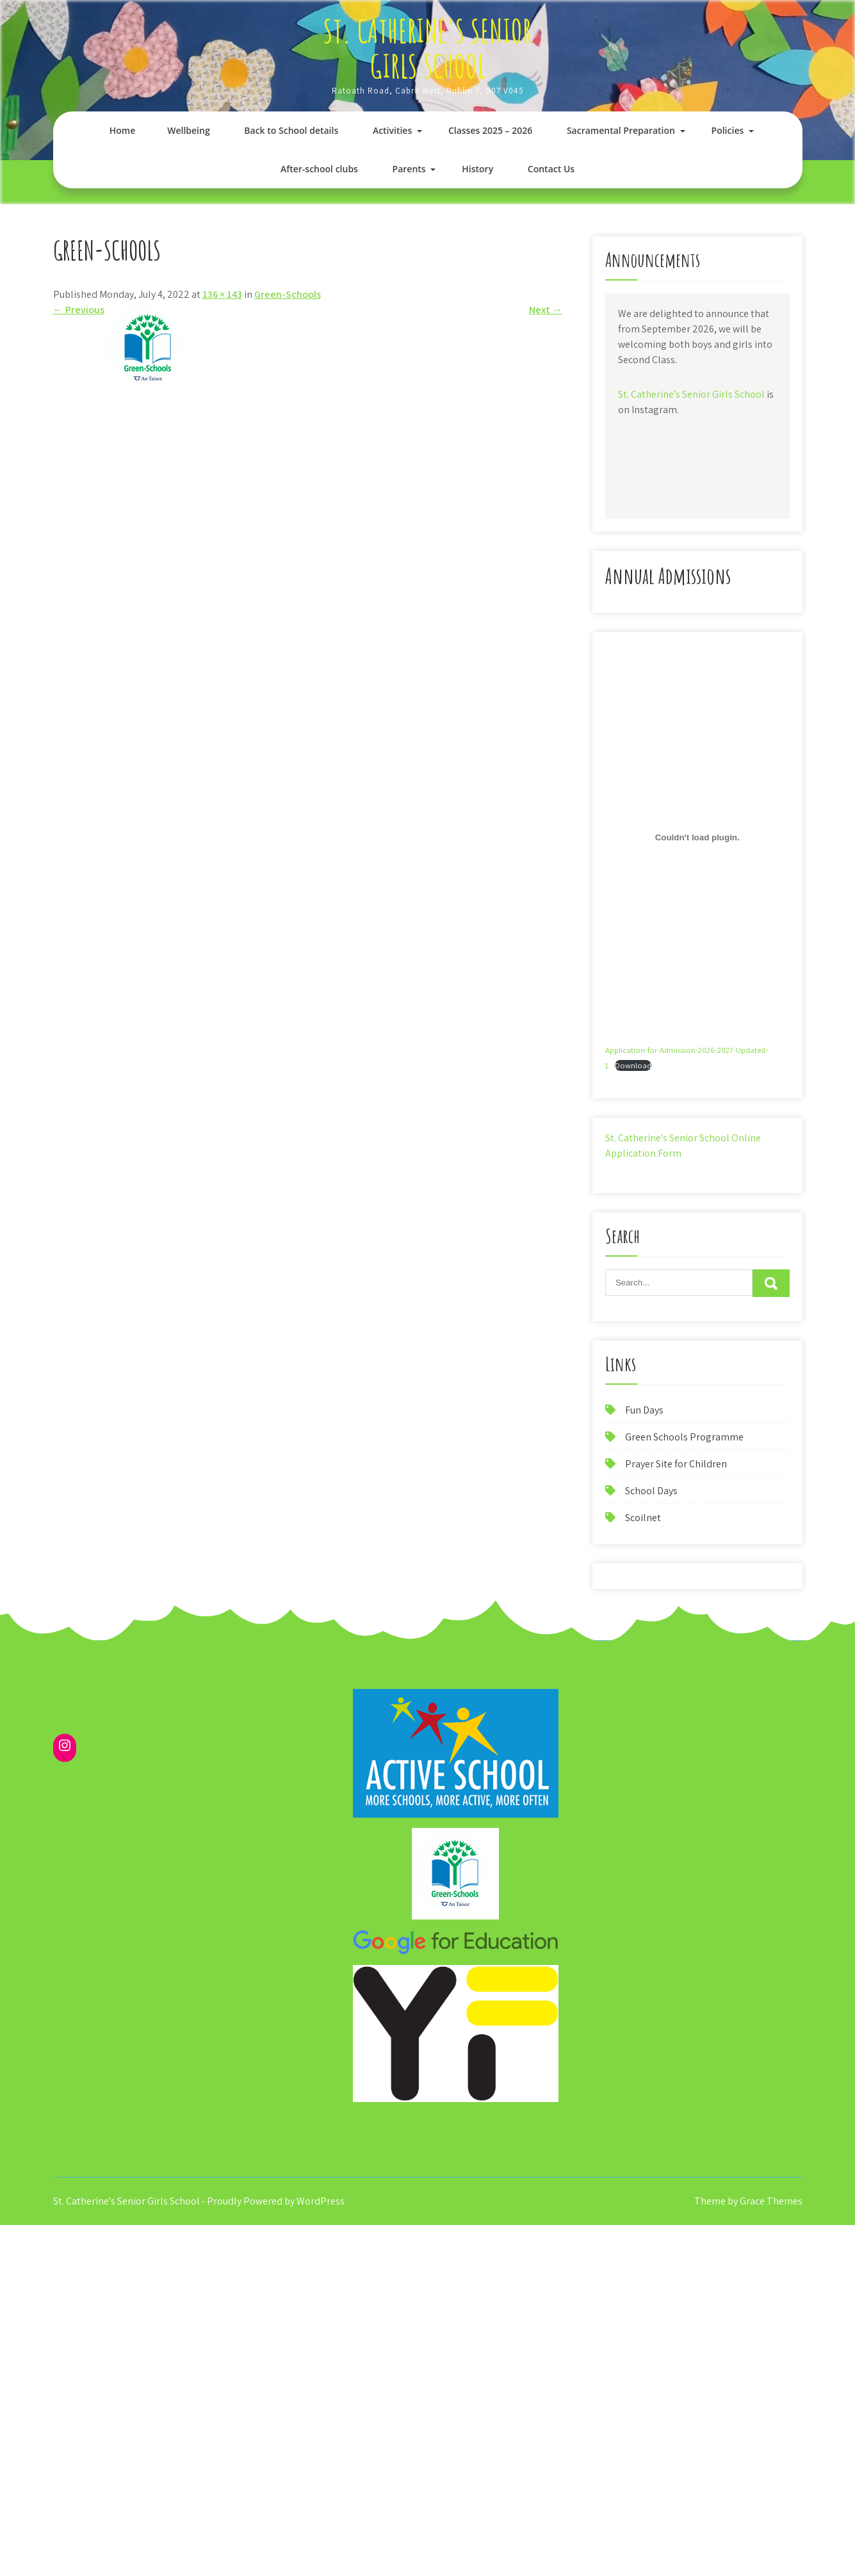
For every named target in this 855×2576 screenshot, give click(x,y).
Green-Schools (287, 294)
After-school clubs (319, 169)
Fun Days (644, 1410)
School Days (651, 1490)
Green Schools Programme (684, 1437)
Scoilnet (643, 1517)
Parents (409, 169)
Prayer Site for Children (676, 1464)
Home (123, 130)
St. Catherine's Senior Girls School (427, 48)
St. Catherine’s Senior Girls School (691, 394)
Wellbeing (188, 130)
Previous (78, 309)
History (477, 169)
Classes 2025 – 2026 (490, 130)
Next (545, 309)
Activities (392, 130)
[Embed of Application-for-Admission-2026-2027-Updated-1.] (697, 837)
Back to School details (291, 130)
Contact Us (551, 169)
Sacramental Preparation (621, 130)
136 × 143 (222, 294)
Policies (728, 130)
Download (633, 1065)
